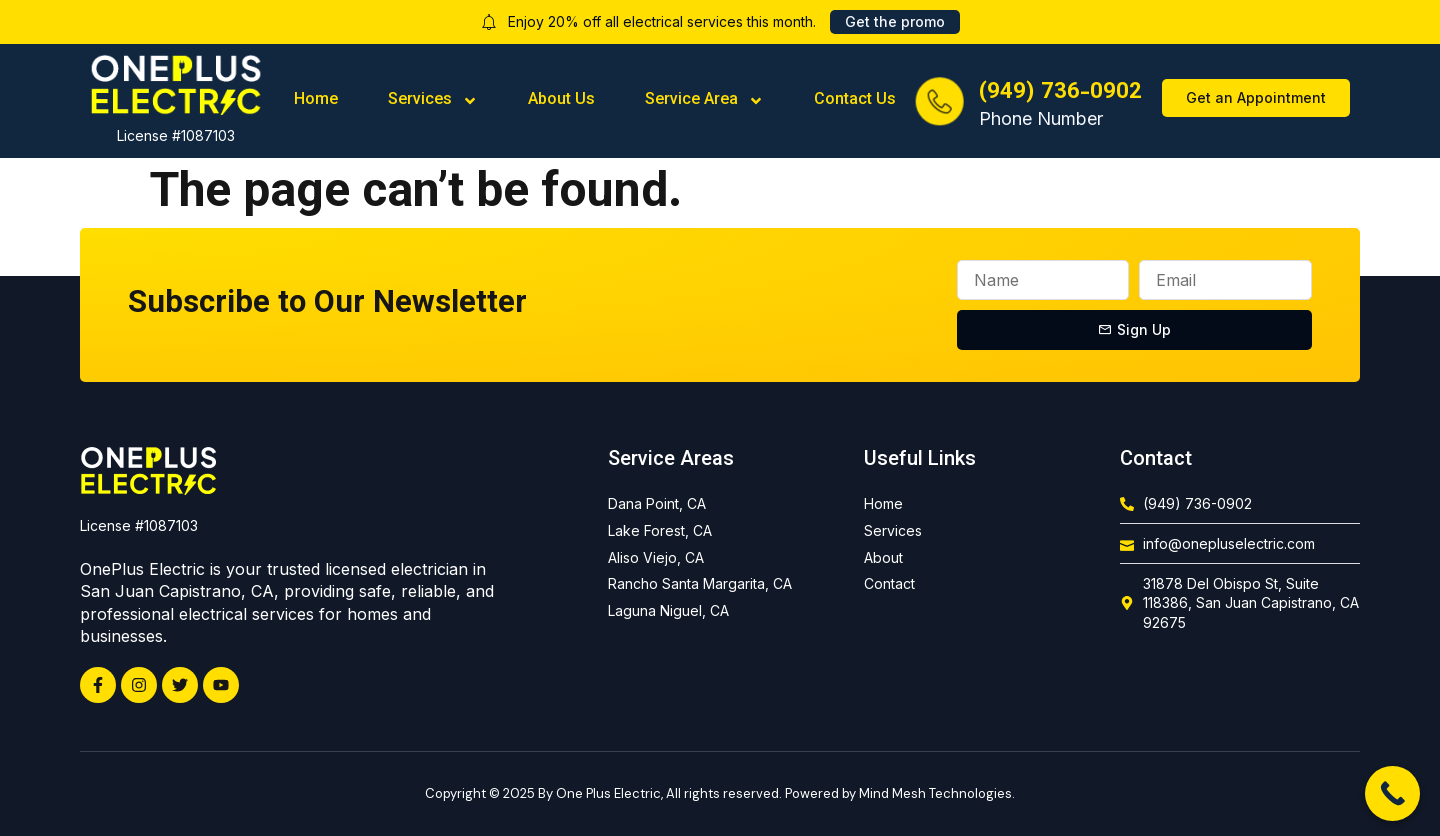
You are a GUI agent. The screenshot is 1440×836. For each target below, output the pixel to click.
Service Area (704, 101)
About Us (561, 100)
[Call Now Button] (1392, 793)
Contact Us (855, 100)
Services (433, 101)
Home (316, 100)
